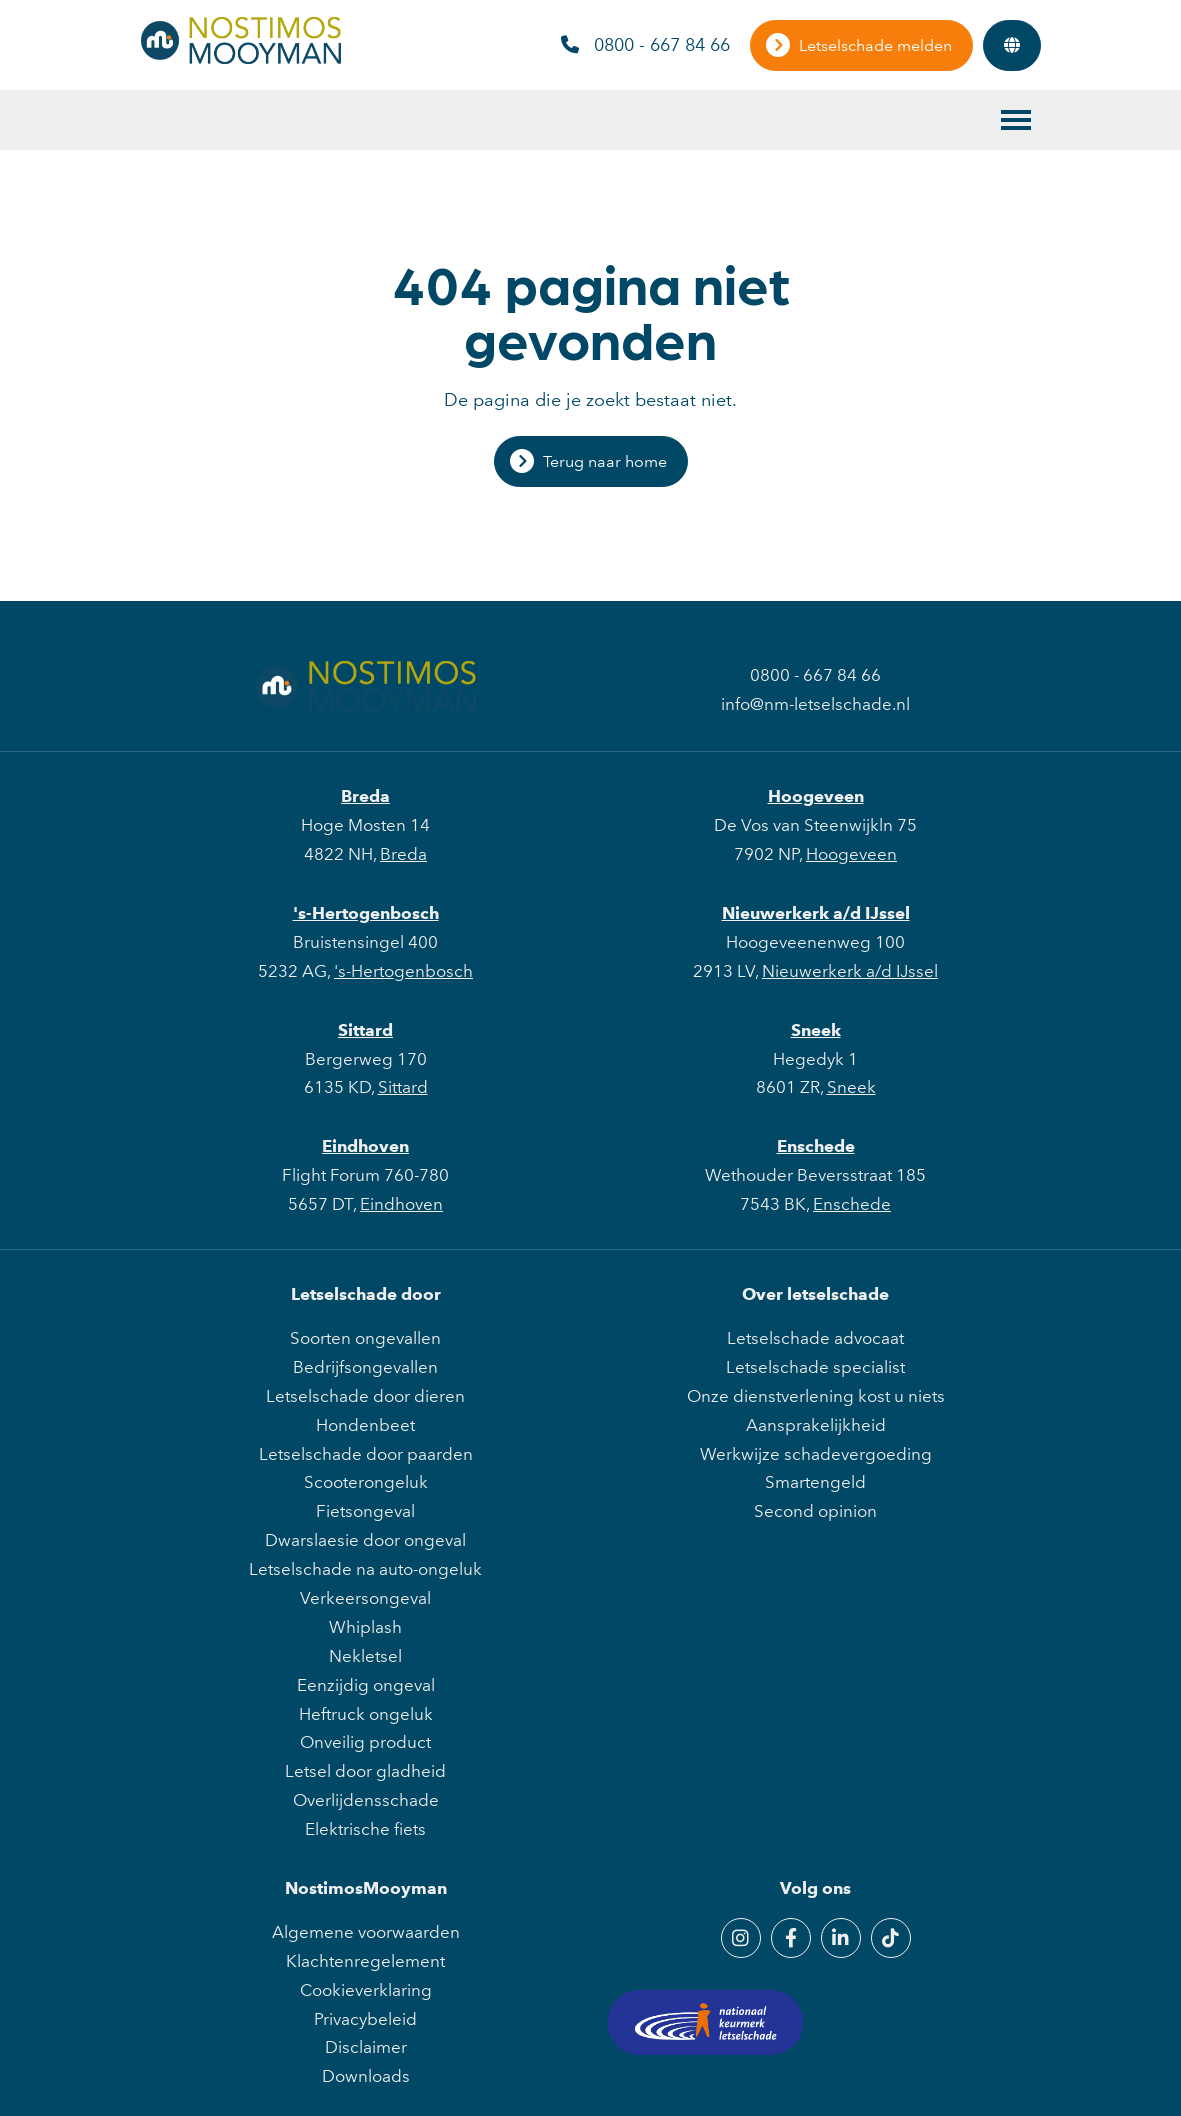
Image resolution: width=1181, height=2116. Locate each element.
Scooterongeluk (366, 1482)
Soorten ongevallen (365, 1338)
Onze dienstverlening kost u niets (816, 1396)
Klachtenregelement (365, 1961)
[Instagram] (741, 1938)
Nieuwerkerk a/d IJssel (816, 913)
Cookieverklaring (366, 1990)
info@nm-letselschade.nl (815, 704)
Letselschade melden (875, 45)
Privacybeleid (365, 2019)
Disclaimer (366, 2047)
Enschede (816, 1146)
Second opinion (815, 1511)
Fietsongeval (365, 1511)
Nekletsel (365, 1656)
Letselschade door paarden (366, 1454)
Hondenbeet (365, 1425)
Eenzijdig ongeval (366, 1685)
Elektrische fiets (365, 1829)
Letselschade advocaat (815, 1338)
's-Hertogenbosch (366, 913)
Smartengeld (815, 1482)
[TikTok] (891, 1938)
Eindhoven (365, 1146)
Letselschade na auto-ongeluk (365, 1569)
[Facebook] (791, 1938)
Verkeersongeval (365, 1598)
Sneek (816, 1030)
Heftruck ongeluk (366, 1714)
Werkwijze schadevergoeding (816, 1454)
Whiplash (365, 1627)
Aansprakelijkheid (816, 1425)
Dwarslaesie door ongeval (365, 1540)
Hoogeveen (816, 796)
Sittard (365, 1030)
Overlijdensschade (366, 1800)
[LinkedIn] (841, 1938)
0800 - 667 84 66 (645, 45)
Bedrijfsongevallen (365, 1367)
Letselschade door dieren (365, 1396)
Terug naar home (605, 461)
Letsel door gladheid (365, 1771)
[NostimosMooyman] (241, 58)
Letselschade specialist (815, 1367)
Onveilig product (365, 1742)
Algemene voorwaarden (366, 1932)
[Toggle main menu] (1016, 120)
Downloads (366, 2076)
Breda (365, 796)
